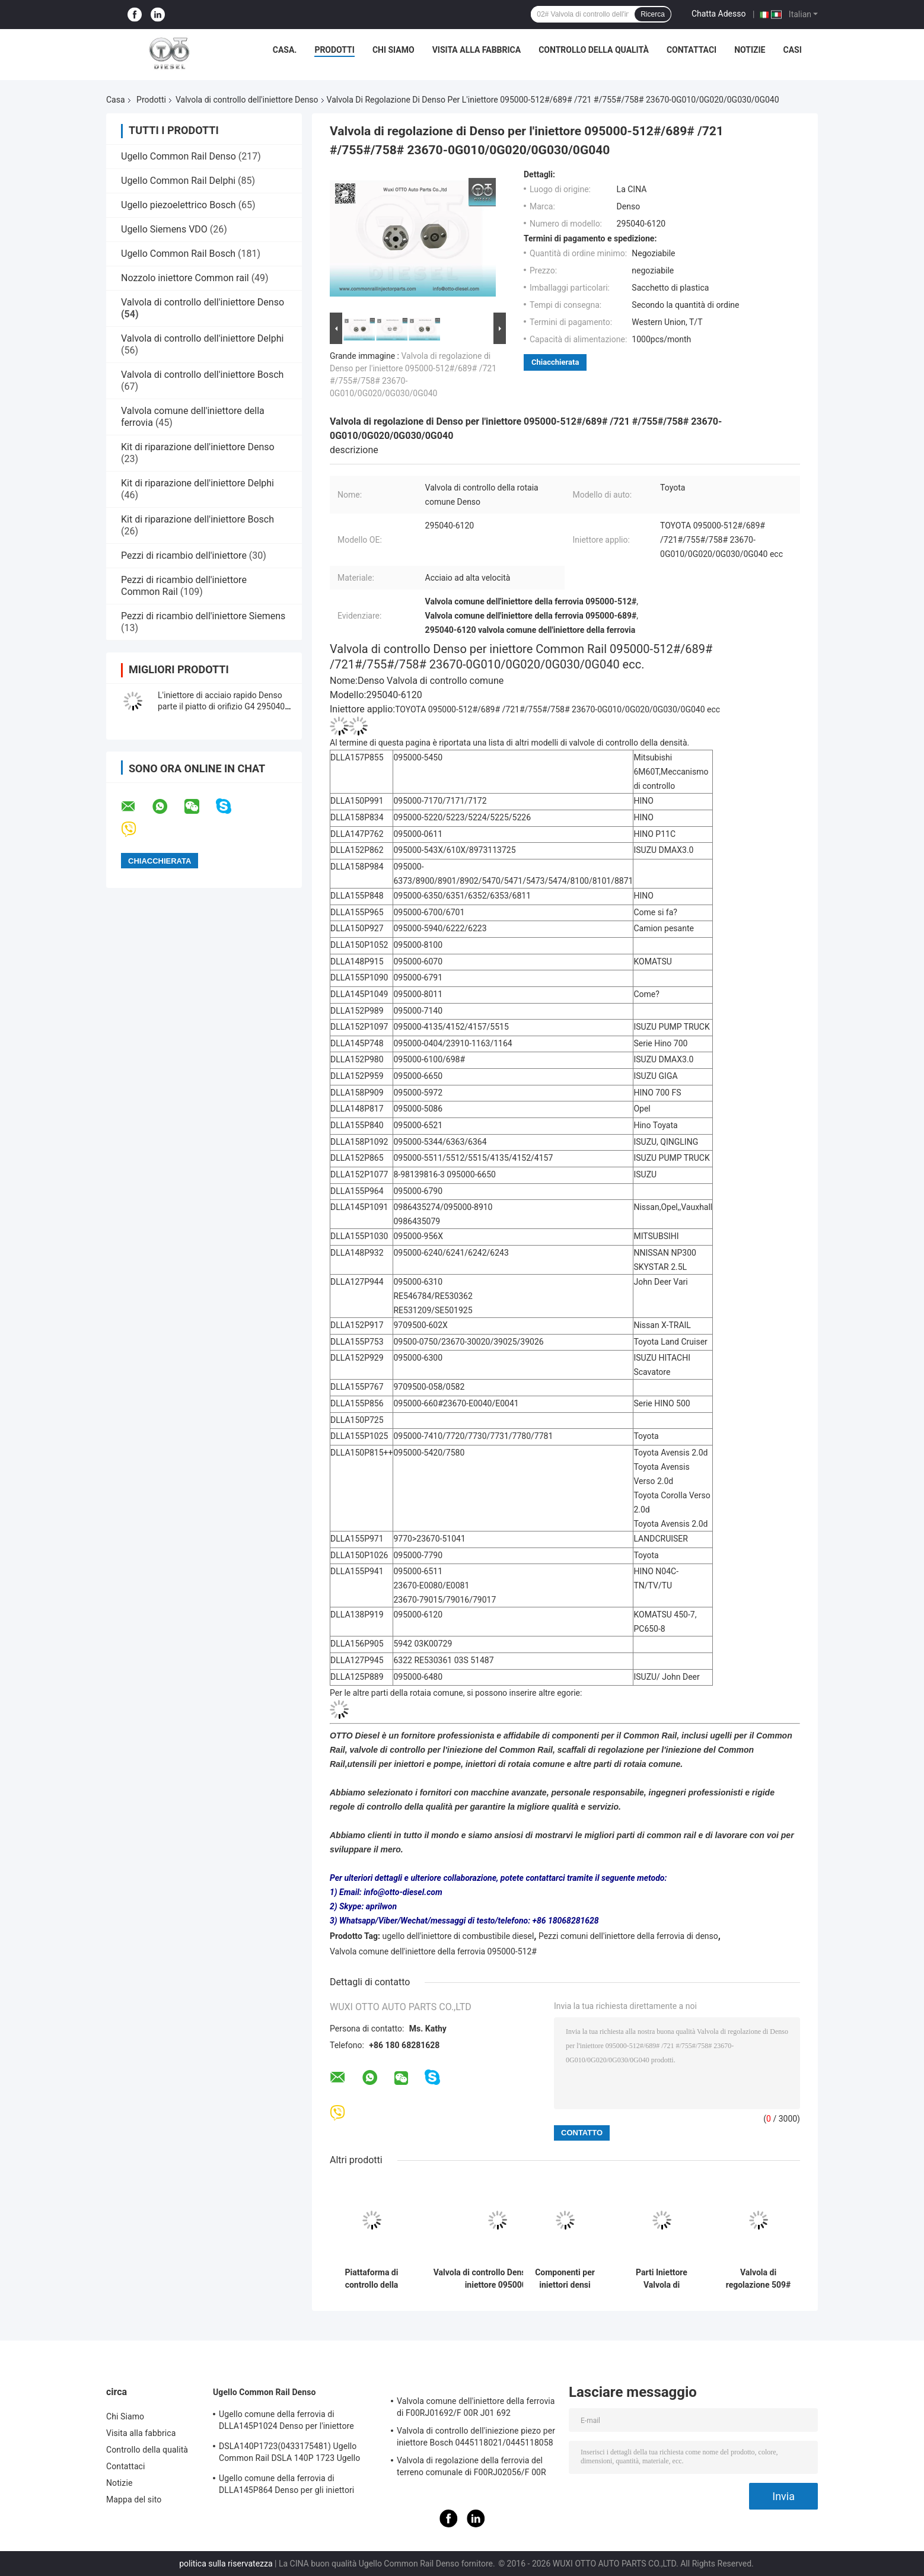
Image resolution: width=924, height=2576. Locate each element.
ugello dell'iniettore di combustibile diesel (458, 1936)
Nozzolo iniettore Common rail (185, 278)
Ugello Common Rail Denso (178, 156)
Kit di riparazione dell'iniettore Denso (198, 447)
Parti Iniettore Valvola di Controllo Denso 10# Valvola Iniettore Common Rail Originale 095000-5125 (662, 2279)
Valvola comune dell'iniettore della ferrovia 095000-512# (433, 1951)
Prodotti (334, 50)
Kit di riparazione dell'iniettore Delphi (197, 483)
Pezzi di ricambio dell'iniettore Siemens (203, 616)
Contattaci (691, 50)
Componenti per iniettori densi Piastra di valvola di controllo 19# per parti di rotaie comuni (565, 2279)
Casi (792, 50)
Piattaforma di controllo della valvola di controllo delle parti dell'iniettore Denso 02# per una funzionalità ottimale (371, 2279)
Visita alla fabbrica (476, 50)
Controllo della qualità (594, 50)
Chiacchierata (555, 362)
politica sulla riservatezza (225, 2563)
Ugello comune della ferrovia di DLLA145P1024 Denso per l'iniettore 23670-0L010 (286, 2421)
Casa (115, 99)
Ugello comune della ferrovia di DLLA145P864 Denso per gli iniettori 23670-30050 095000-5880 (286, 2485)
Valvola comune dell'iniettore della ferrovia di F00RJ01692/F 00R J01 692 (476, 2407)
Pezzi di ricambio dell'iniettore (185, 555)
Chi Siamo (393, 50)
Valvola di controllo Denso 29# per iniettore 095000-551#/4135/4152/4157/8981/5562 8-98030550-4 (497, 2279)
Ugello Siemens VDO (164, 229)
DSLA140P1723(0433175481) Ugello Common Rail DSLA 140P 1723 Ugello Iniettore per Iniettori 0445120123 (289, 2453)
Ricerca (653, 14)
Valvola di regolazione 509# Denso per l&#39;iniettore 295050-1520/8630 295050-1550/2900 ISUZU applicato (758, 2279)
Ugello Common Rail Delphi (178, 180)
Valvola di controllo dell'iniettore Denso (247, 99)
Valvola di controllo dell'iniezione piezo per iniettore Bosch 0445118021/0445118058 (476, 2436)
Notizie (749, 50)
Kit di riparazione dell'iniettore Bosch (197, 519)
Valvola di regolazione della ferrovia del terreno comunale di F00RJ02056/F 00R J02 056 (471, 2468)
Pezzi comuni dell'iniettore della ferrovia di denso (628, 1936)
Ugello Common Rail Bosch (178, 253)
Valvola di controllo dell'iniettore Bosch (202, 374)
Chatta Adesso (719, 13)
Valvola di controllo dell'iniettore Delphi (202, 338)
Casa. (285, 50)
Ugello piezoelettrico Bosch (178, 205)
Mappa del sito (133, 2499)
